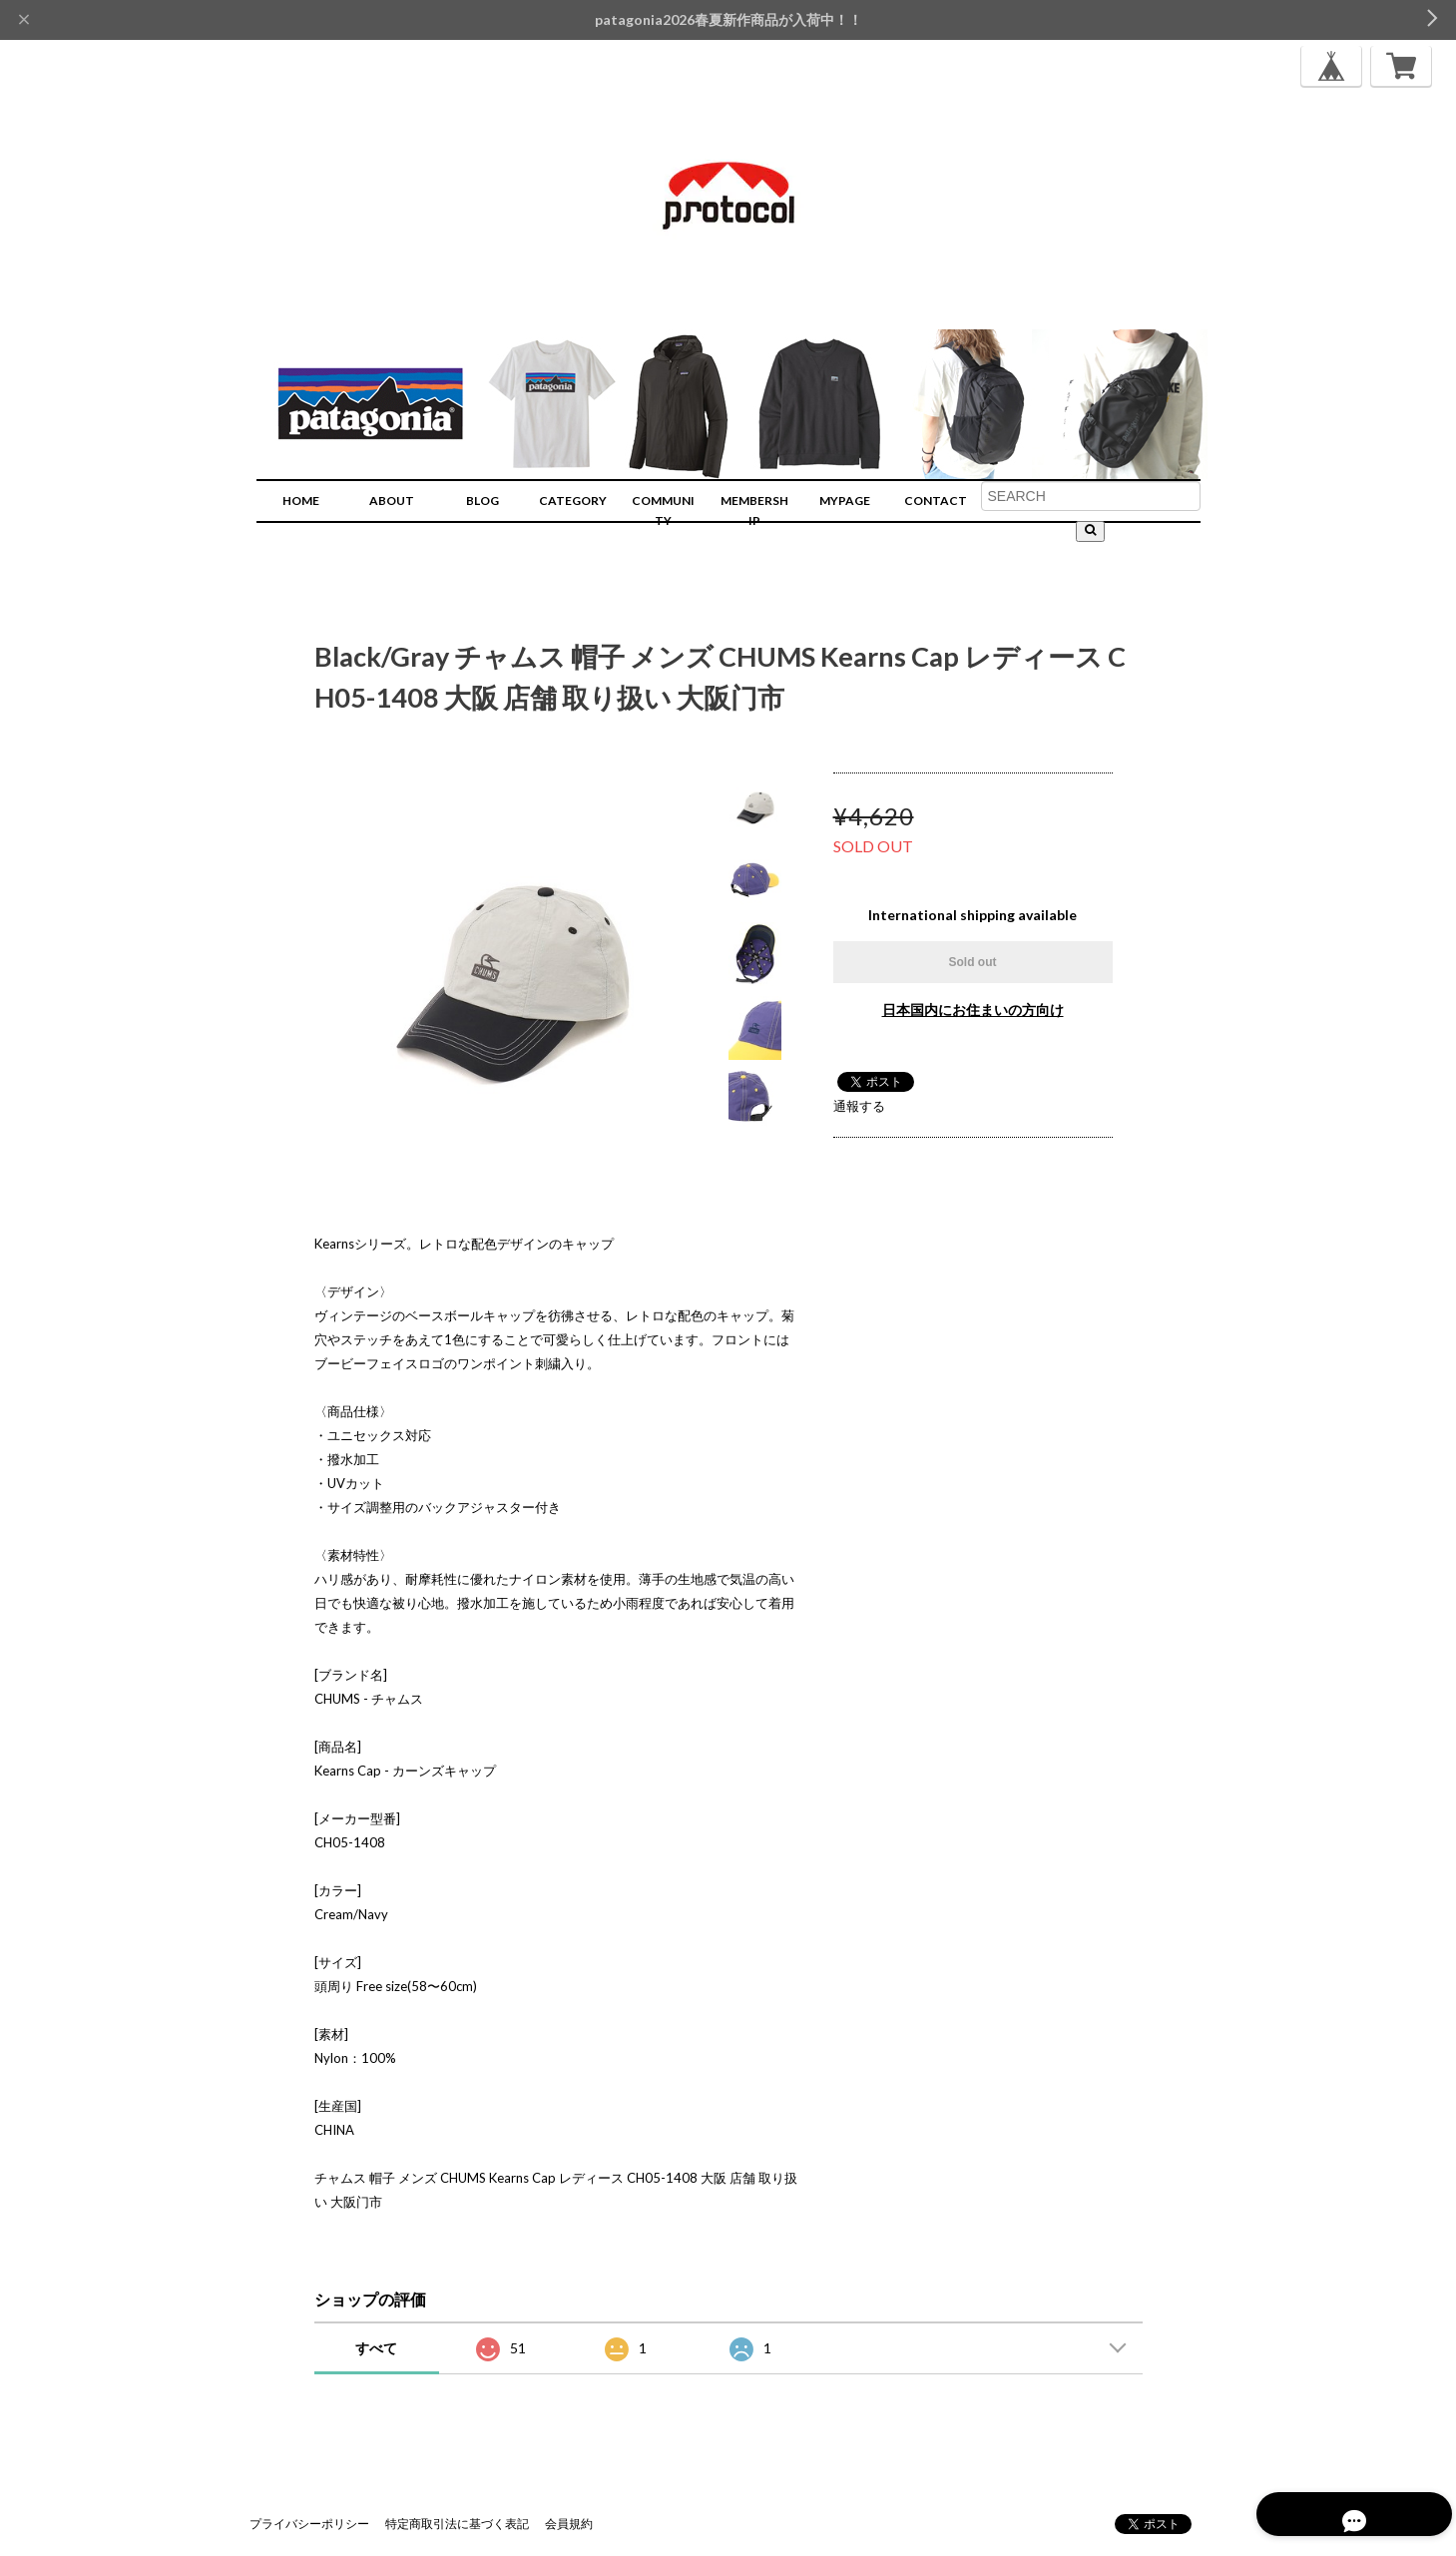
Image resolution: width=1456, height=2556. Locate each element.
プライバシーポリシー (309, 2523)
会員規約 (569, 2523)
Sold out (973, 962)
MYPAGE (844, 500)
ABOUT (391, 500)
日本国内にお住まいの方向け (973, 1009)
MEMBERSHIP (754, 510)
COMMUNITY (663, 510)
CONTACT (935, 500)
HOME (300, 500)
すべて (376, 2347)
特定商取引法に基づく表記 (457, 2523)
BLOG (482, 500)
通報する (859, 1106)
